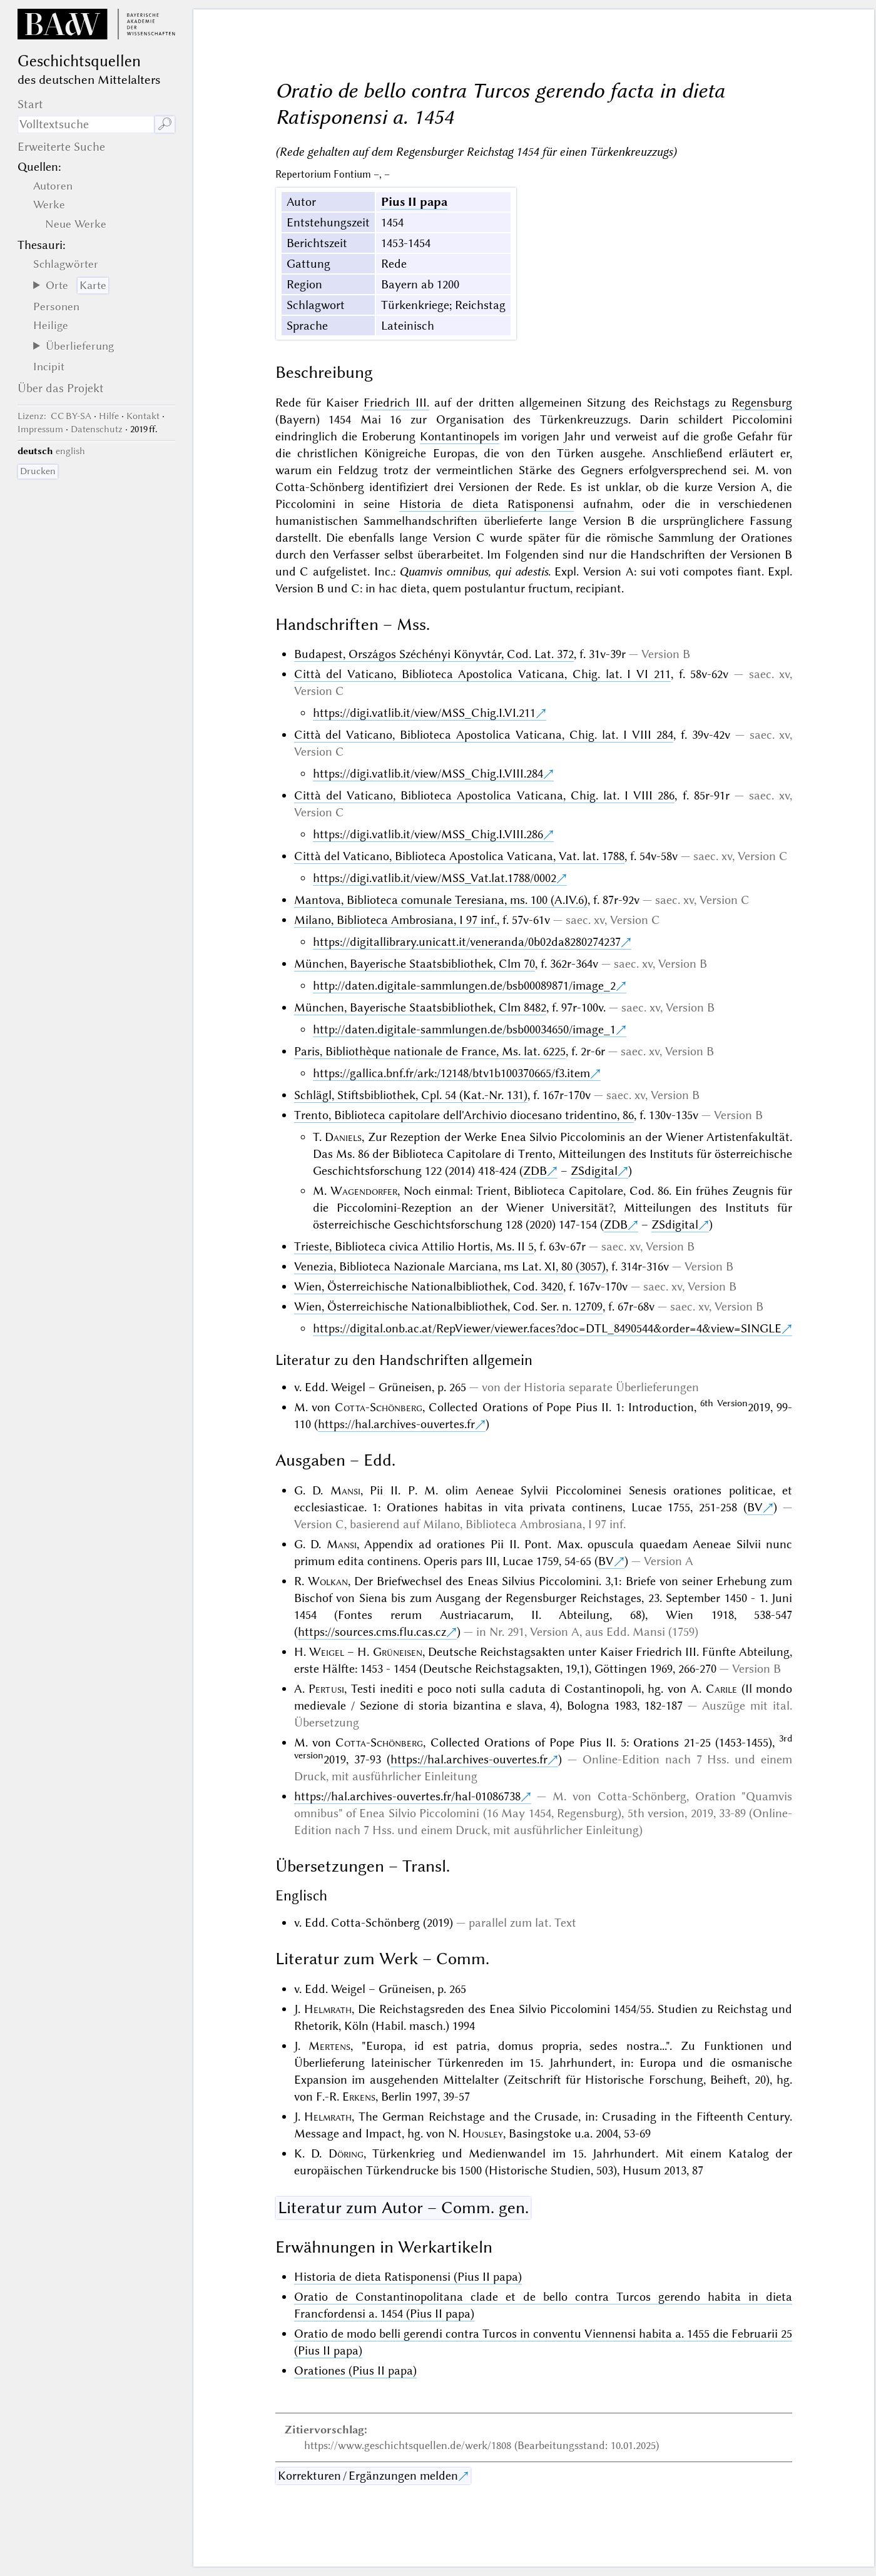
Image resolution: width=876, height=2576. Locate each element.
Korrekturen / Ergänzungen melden (368, 2475)
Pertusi (326, 1688)
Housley (482, 2133)
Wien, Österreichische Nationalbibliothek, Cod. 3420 (428, 1286)
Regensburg (761, 402)
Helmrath (328, 2009)
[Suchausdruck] (86, 124)
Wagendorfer (363, 1191)
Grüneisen (397, 1652)
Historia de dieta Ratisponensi (486, 504)
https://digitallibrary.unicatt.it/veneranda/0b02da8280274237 (467, 942)
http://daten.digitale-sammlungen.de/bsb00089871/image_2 (464, 985)
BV (755, 1507)
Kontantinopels (459, 436)
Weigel (326, 1652)
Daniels (343, 1137)
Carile (721, 1688)
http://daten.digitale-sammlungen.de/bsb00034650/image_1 (464, 1029)
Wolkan (328, 1581)
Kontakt (143, 416)
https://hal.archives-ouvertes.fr (396, 1424)
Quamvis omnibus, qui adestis (473, 571)
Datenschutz (97, 429)
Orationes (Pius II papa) (355, 2370)
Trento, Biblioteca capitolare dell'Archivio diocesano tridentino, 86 (464, 1115)
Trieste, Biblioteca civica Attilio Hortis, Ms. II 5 (414, 1246)
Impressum (40, 429)
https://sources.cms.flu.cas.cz (372, 1632)
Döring (346, 2153)
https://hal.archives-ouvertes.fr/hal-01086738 (407, 1796)
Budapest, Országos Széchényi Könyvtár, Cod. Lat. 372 (434, 654)
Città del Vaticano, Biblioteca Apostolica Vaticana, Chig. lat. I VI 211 (482, 674)
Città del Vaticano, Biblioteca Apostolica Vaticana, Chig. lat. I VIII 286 (484, 795)
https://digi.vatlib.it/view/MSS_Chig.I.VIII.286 (428, 834)
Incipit (48, 366)
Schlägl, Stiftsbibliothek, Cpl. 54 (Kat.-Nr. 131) (410, 1095)
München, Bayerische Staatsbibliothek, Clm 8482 (420, 1007)
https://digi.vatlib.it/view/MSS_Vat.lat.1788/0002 (434, 878)
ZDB (535, 1171)
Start (30, 104)
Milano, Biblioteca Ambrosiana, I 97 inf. (395, 920)
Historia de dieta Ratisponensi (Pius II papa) (408, 2276)
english (70, 451)
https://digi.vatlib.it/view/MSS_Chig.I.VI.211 (424, 713)
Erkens (358, 2096)
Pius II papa (414, 202)
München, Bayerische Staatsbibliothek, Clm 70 (414, 963)
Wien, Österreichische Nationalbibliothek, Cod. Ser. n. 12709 (448, 1306)
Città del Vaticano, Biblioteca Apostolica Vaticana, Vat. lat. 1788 (459, 856)
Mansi (345, 1490)
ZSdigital (594, 1171)
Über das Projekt (61, 388)
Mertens (329, 2046)
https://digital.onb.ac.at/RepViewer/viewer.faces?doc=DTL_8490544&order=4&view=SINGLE (547, 1328)
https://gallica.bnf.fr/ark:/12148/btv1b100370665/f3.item (451, 1073)
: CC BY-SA (54, 416)
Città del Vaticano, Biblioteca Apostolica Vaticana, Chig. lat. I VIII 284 (483, 735)
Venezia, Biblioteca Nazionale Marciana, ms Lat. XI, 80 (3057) (450, 1266)
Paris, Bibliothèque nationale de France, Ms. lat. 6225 (430, 1051)
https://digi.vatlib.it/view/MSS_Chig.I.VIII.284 (428, 773)
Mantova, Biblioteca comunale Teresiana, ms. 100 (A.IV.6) (441, 900)
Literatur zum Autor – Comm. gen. (403, 2208)
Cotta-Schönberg (378, 1407)
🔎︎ (165, 124)
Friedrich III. (396, 402)
